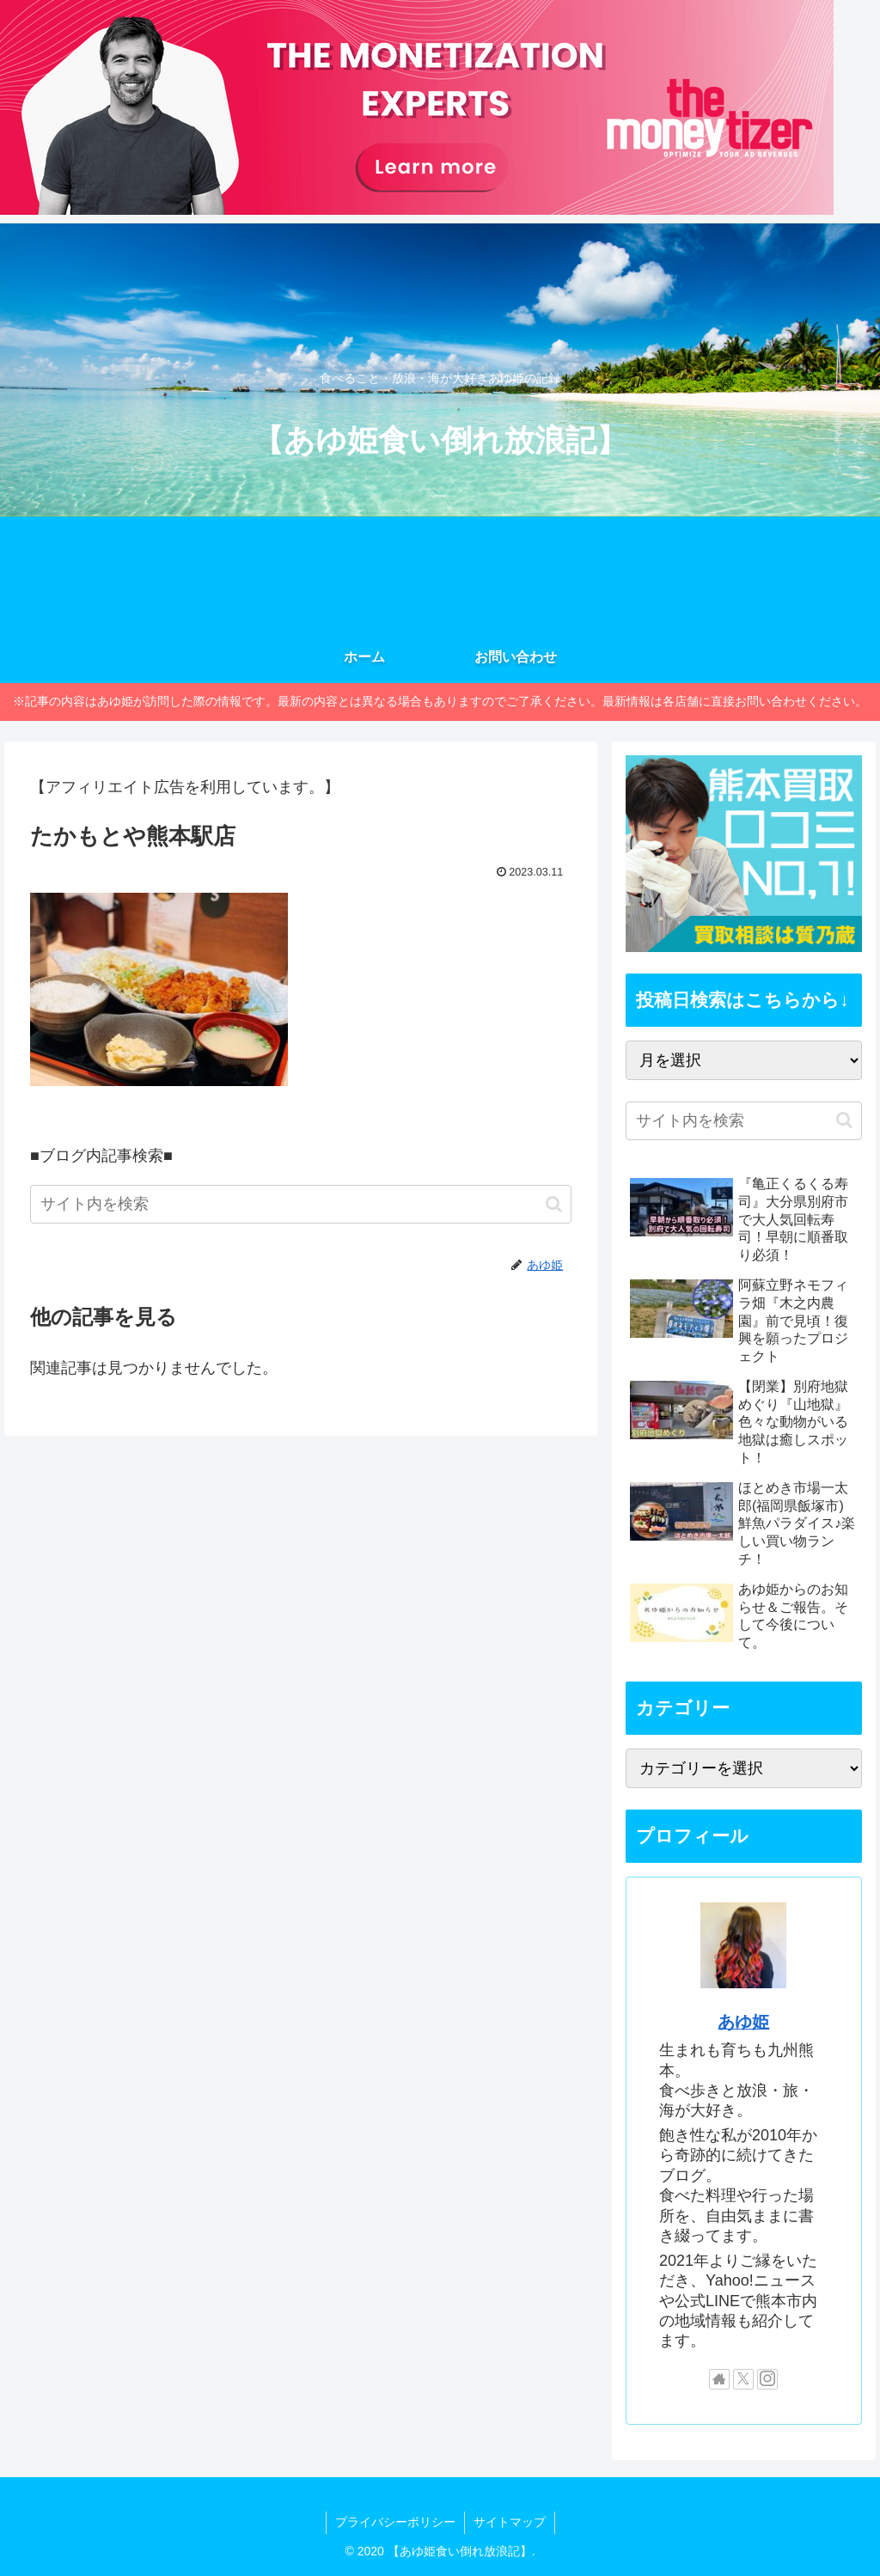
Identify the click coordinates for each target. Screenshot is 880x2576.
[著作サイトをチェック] (719, 2379)
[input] (300, 1204)
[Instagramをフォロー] (767, 2379)
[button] (554, 1204)
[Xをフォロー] (743, 2379)
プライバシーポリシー (395, 2522)
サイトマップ (510, 2522)
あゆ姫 (743, 2021)
